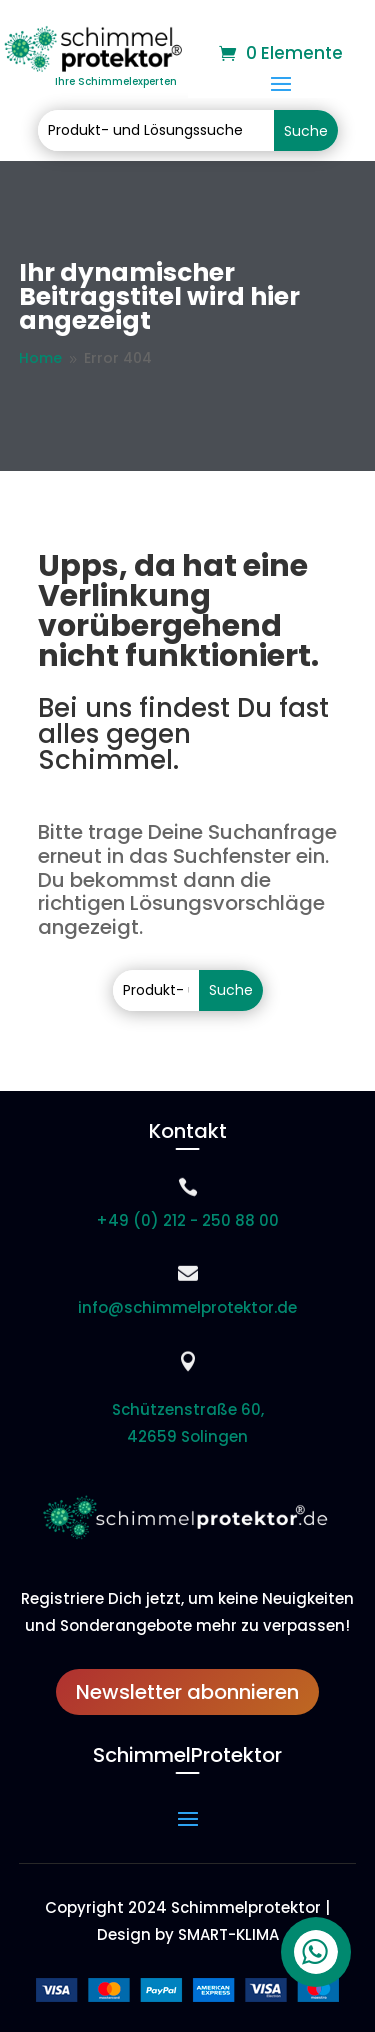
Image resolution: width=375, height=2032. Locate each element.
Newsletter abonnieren (187, 1692)
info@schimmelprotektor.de (187, 1307)
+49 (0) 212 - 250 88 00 (187, 1220)
